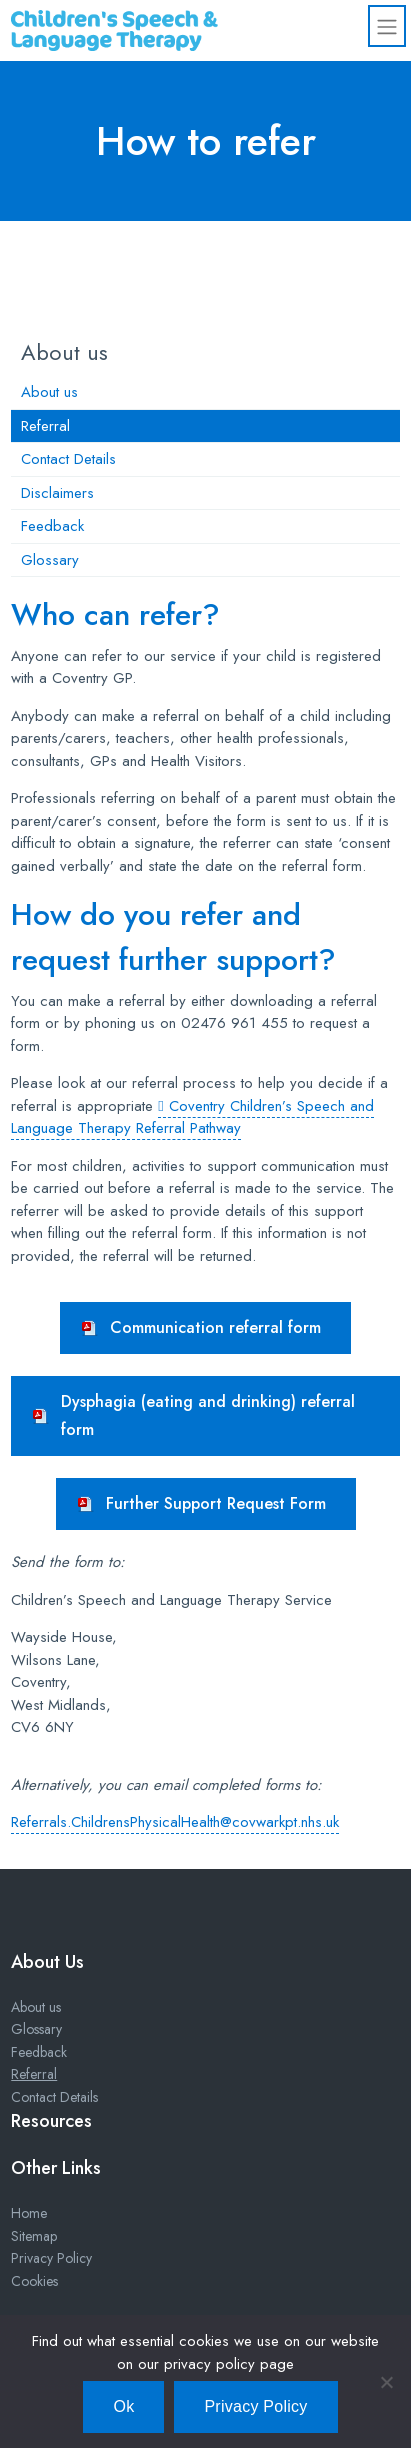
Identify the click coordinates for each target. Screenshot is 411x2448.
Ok (123, 2406)
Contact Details (68, 459)
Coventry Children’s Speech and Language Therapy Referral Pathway (192, 1117)
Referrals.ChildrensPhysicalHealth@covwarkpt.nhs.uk (175, 1822)
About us (49, 392)
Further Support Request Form (216, 1503)
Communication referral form (215, 1327)
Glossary (50, 560)
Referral (45, 426)
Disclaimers (57, 493)
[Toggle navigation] (387, 26)
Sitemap (34, 2236)
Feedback (52, 526)
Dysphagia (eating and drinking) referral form (208, 1415)
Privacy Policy (51, 2258)
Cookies (34, 2281)
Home (29, 2213)
